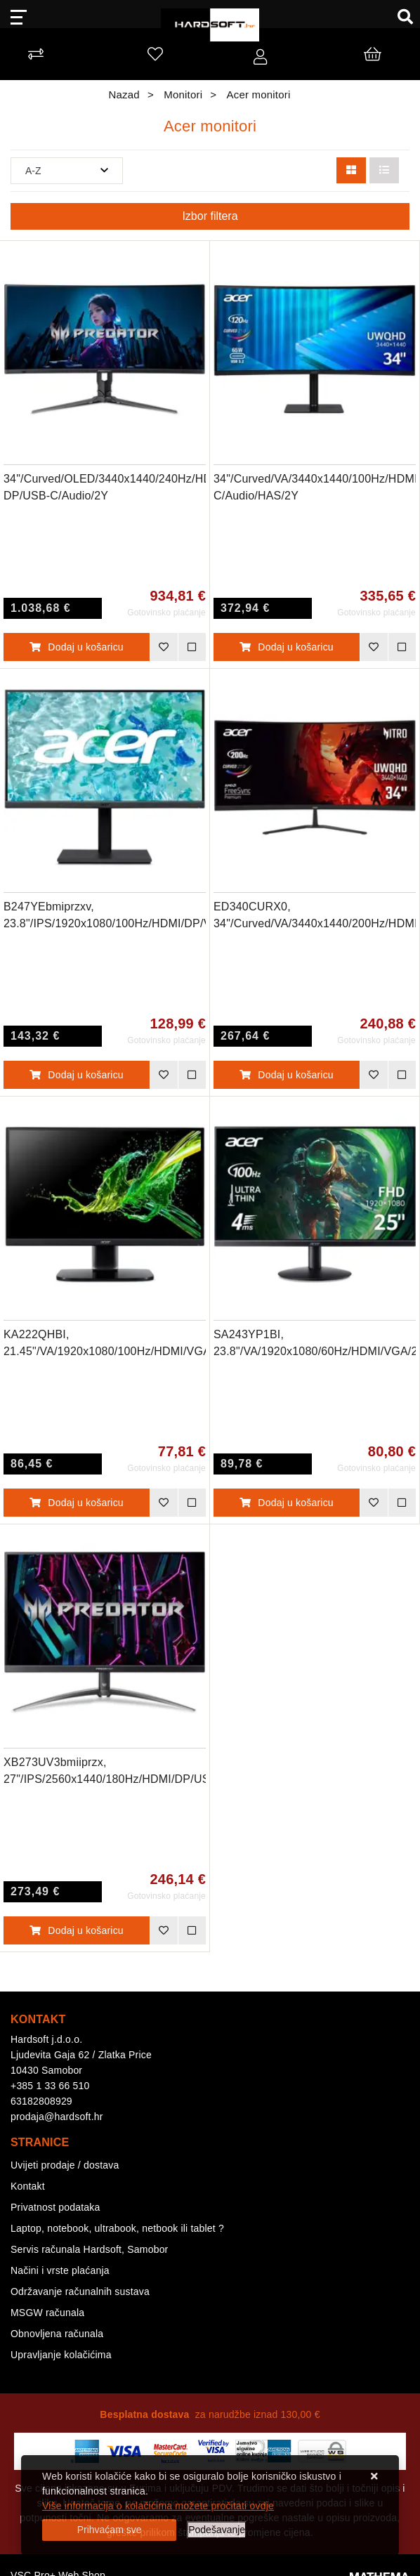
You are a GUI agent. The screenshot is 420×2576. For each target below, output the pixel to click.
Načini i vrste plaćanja (60, 2270)
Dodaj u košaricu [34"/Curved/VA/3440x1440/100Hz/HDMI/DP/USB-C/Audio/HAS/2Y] (286, 647)
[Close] (109, 2530)
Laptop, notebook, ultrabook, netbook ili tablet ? (117, 2228)
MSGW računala (47, 2312)
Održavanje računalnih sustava (80, 2291)
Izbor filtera (209, 216)
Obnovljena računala (57, 2333)
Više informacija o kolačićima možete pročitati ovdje (158, 2505)
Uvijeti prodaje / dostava (65, 2165)
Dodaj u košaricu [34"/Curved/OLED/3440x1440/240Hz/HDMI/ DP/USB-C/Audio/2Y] (76, 647)
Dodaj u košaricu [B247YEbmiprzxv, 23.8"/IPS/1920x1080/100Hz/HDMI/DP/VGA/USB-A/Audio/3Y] (76, 1074)
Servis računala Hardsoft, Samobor (89, 2249)
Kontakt (28, 2186)
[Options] (217, 2530)
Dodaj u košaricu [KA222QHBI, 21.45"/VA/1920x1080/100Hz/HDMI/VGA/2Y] (76, 1502)
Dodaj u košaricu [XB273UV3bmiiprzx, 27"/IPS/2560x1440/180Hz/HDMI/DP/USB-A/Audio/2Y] (76, 1930)
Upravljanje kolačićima (61, 2354)
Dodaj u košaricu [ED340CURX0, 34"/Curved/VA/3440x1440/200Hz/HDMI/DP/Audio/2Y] (286, 1074)
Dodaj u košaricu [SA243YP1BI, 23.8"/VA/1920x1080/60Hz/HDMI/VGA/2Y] (286, 1502)
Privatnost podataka (55, 2207)
